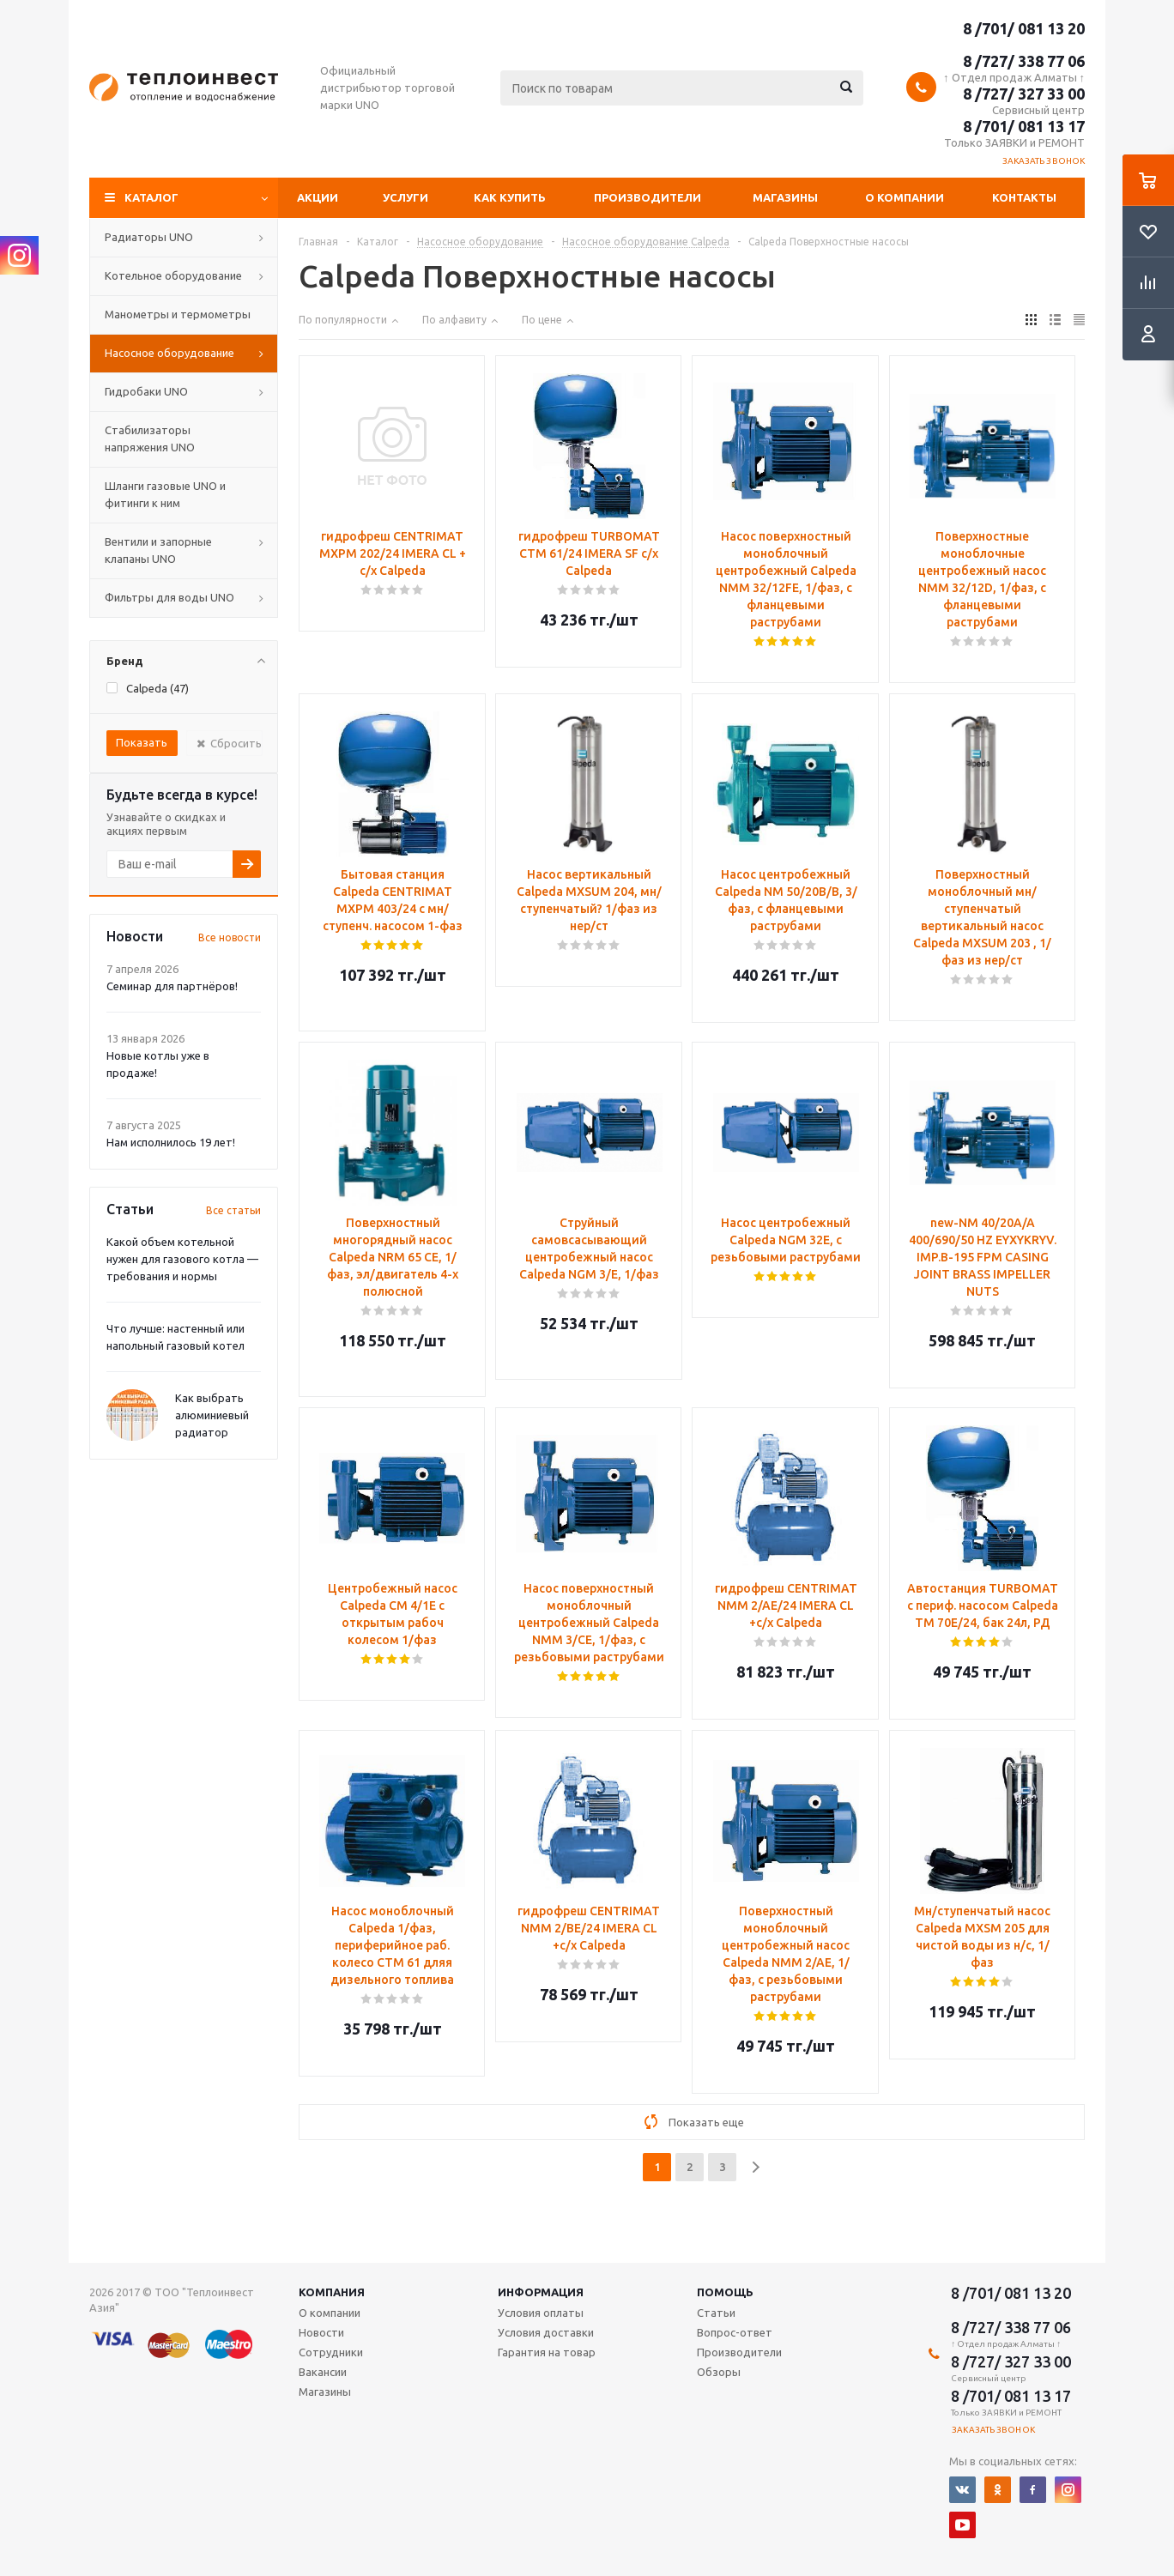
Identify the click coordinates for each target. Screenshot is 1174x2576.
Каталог (151, 197)
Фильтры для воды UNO (169, 597)
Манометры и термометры (178, 314)
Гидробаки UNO (146, 391)
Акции (317, 197)
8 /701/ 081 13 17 (1024, 126)
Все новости (229, 937)
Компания (332, 2292)
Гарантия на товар (547, 2352)
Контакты (1024, 197)
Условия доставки (546, 2332)
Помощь (725, 2292)
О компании (904, 197)
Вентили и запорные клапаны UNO (158, 550)
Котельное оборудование (173, 275)
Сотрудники (331, 2352)
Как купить (510, 197)
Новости (321, 2332)
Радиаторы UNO (149, 237)
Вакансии (323, 2372)
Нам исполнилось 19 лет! (170, 1142)
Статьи (716, 2313)
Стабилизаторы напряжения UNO (150, 438)
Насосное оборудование (169, 353)
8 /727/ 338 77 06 (1024, 61)
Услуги (405, 197)
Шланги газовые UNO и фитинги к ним (165, 494)
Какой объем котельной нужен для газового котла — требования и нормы (182, 1259)
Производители (647, 197)
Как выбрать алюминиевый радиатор (212, 1415)
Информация (541, 2292)
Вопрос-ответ (734, 2332)
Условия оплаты (541, 2313)
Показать (141, 742)
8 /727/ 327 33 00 (1024, 93)
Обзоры (719, 2372)
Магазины (785, 197)
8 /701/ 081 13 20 (1024, 28)
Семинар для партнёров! (172, 986)
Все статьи (233, 1210)
